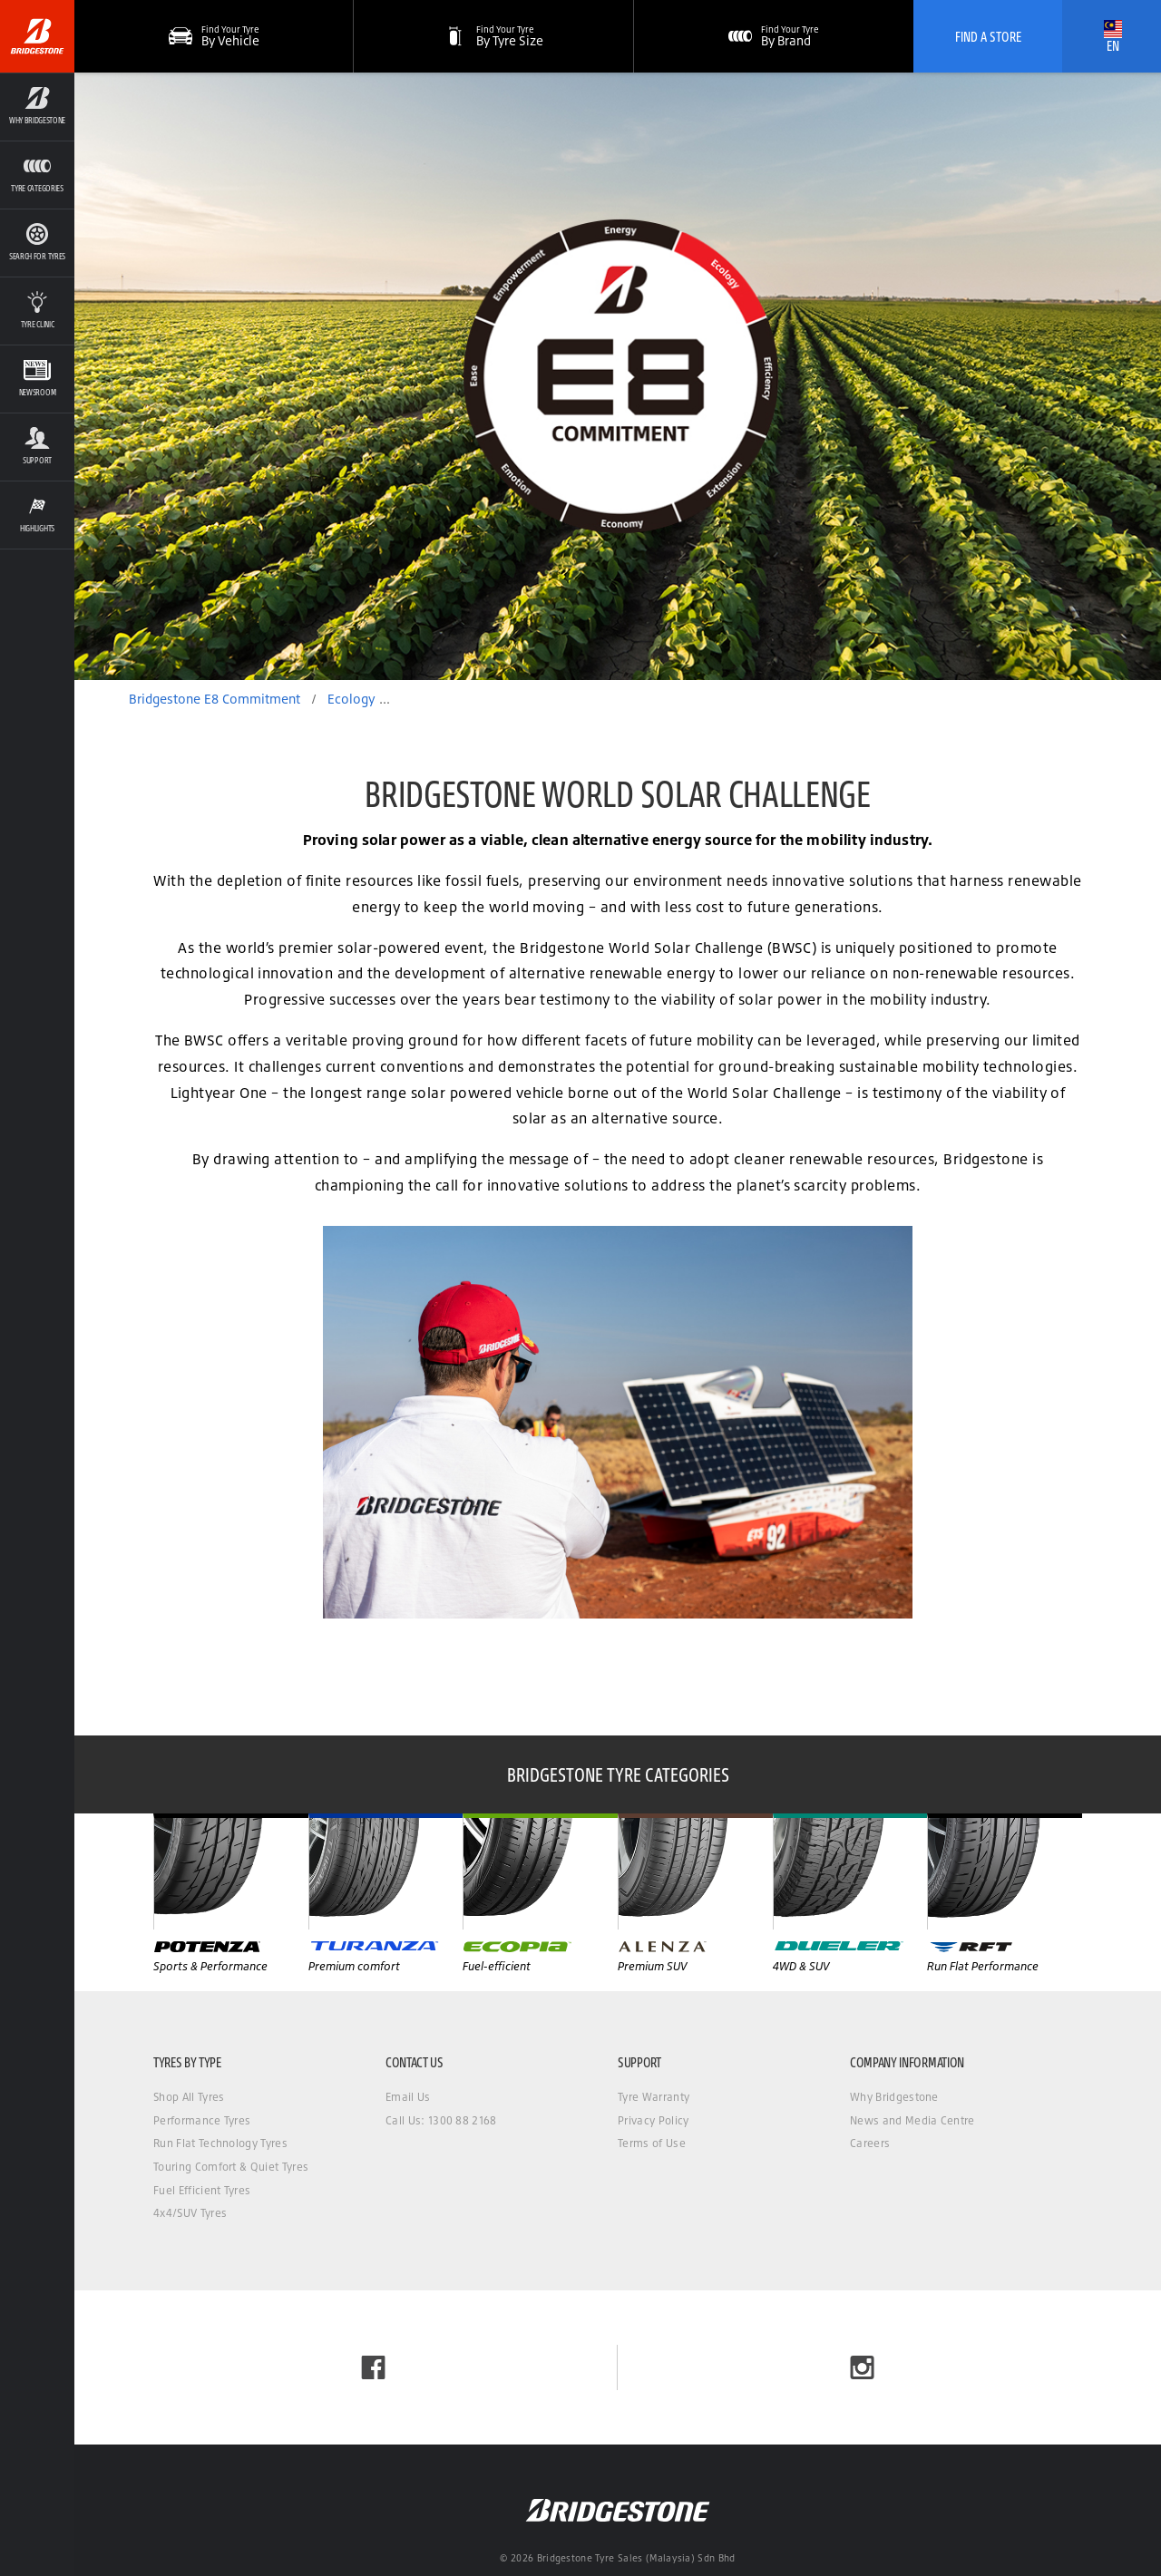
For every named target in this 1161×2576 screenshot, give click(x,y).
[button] (493, 36)
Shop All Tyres (188, 2097)
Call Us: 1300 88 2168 (441, 2120)
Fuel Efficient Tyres (201, 2190)
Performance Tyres (201, 2120)
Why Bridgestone (894, 2097)
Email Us (408, 2097)
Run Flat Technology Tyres (220, 2143)
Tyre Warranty (653, 2097)
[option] (617, 376)
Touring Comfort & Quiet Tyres (230, 2166)
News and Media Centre (912, 2120)
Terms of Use (652, 2143)
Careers (870, 2143)
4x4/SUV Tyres (190, 2213)
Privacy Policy (653, 2120)
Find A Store (988, 36)
